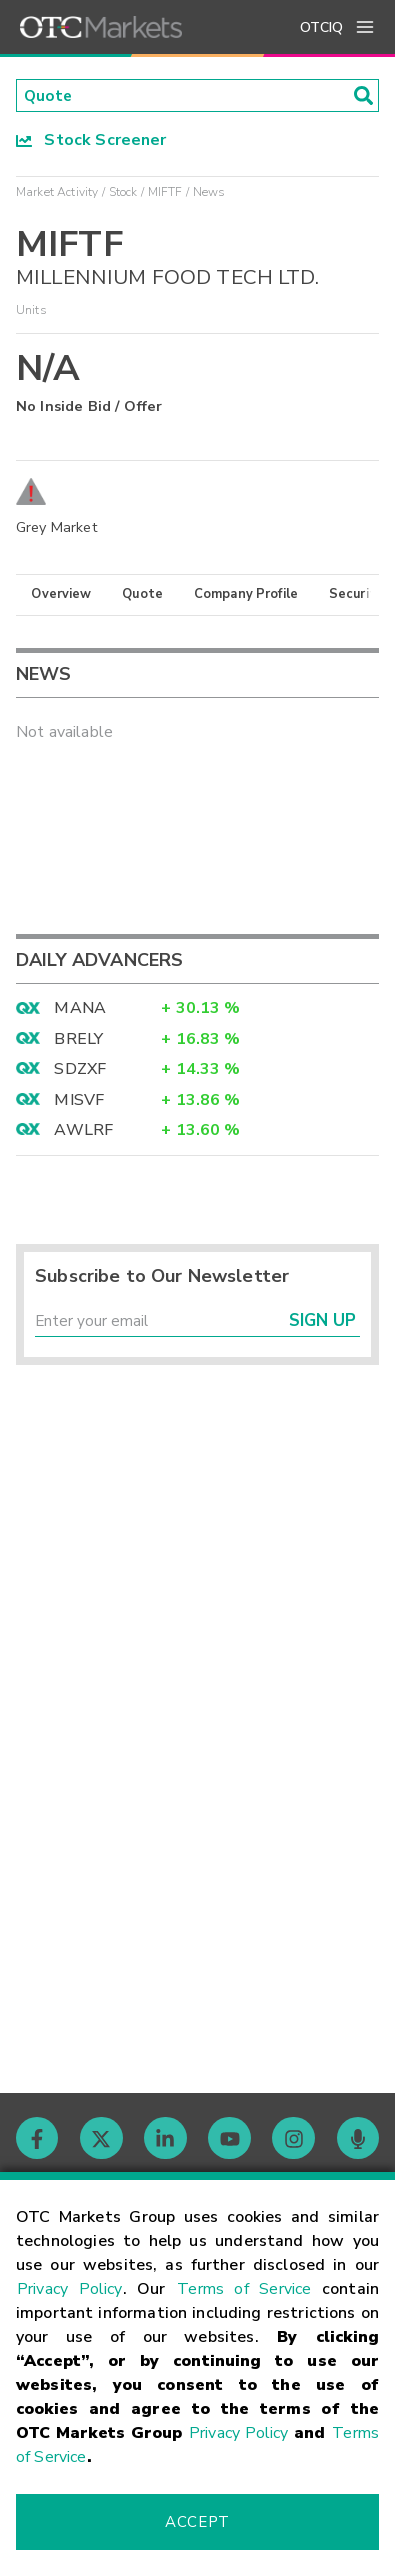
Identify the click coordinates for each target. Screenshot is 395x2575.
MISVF (79, 1101)
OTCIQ (321, 27)
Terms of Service (244, 2289)
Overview (61, 595)
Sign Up (322, 1323)
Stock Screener (91, 141)
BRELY (78, 1040)
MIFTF (165, 193)
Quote (142, 595)
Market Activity (57, 193)
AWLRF (83, 1131)
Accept (197, 2522)
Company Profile (246, 595)
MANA (80, 1010)
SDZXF (80, 1070)
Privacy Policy (70, 2289)
